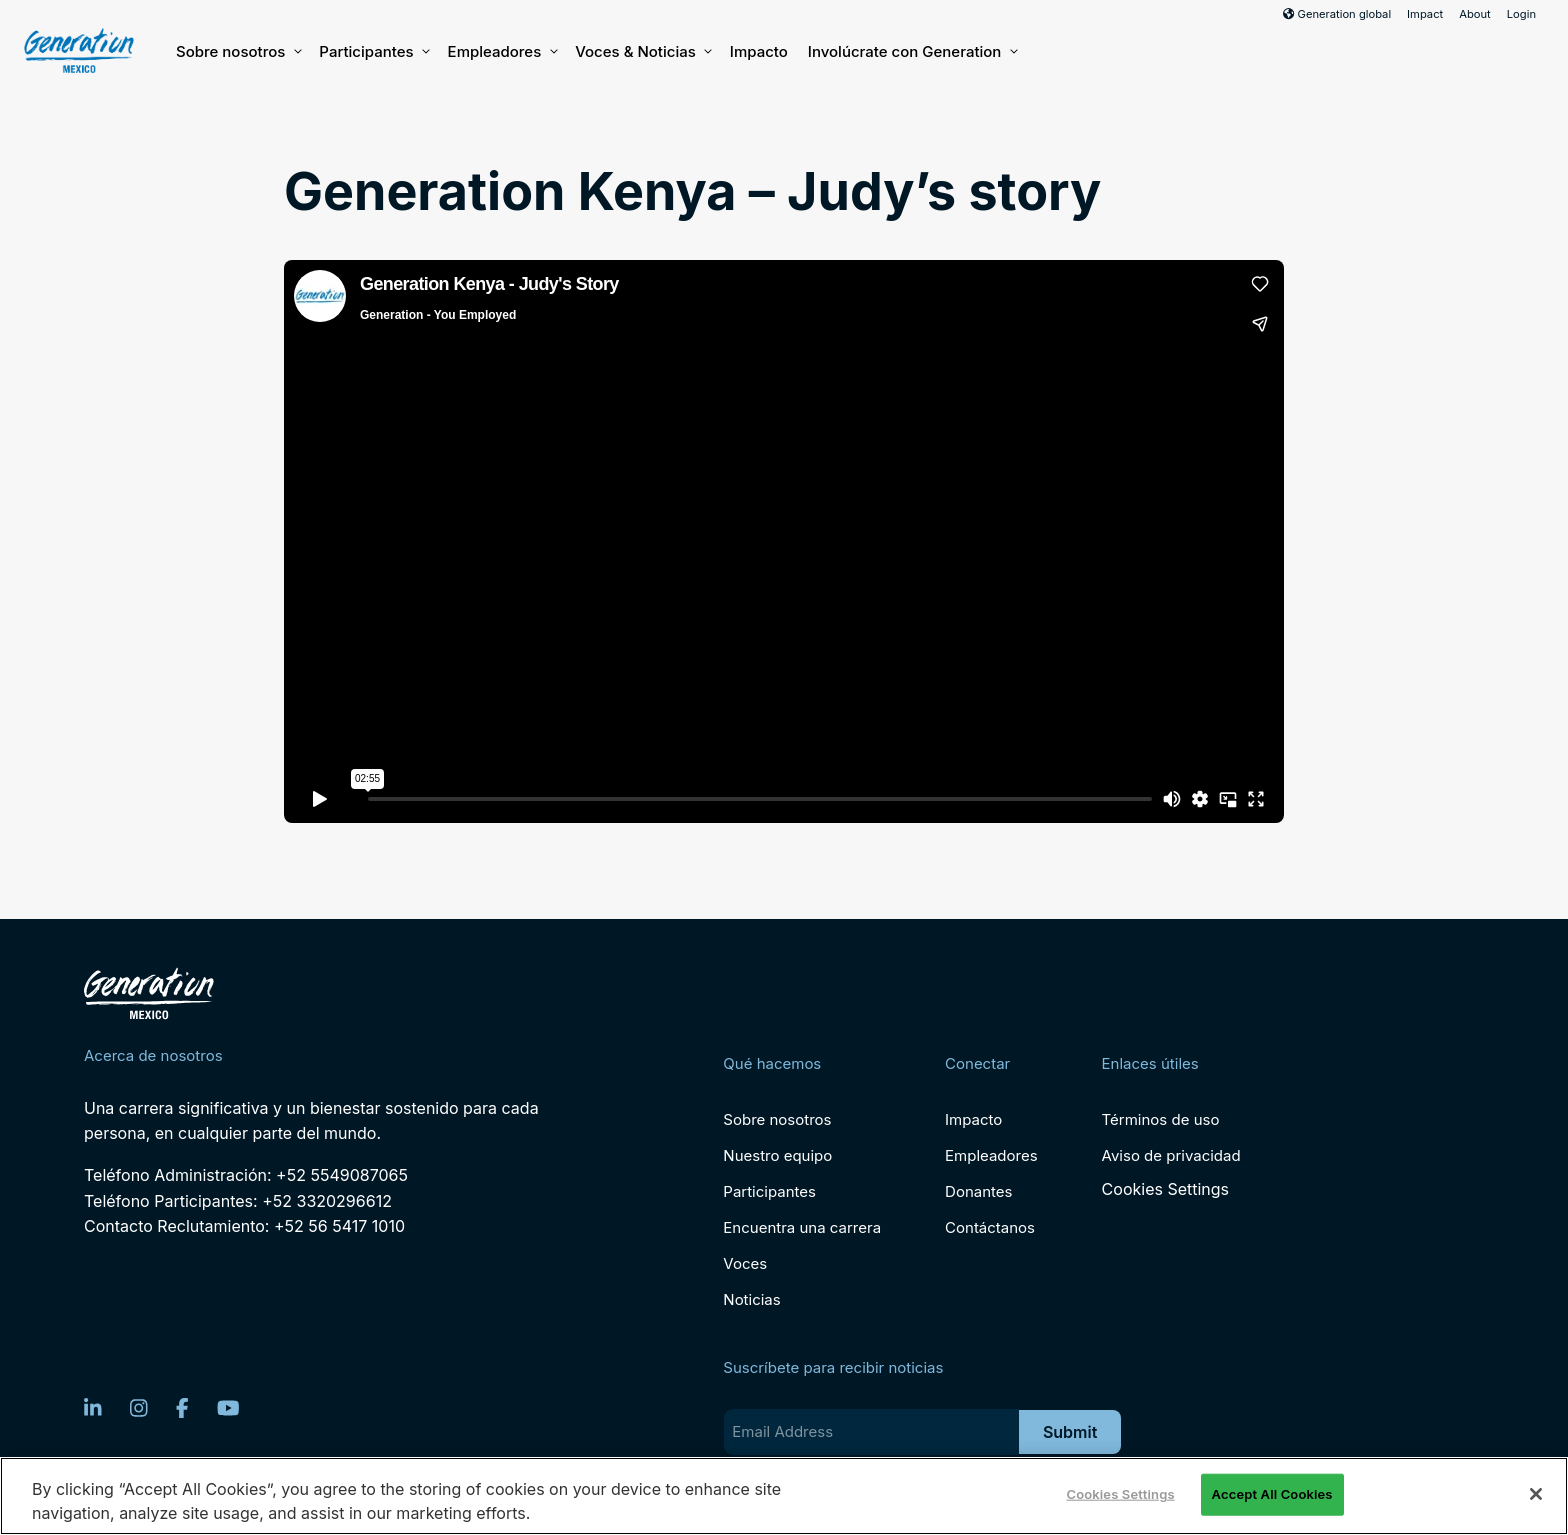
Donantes (978, 1191)
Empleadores (502, 52)
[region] (784, 1496)
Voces (745, 1263)
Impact (1425, 14)
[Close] (1536, 1494)
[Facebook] (182, 1408)
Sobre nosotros (237, 52)
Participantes (373, 52)
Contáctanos (990, 1227)
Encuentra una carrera (802, 1227)
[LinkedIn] (93, 1408)
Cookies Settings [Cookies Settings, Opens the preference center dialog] (1120, 1494)
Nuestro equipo (777, 1155)
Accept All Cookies (1272, 1494)
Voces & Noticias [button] (642, 52)
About (1475, 14)
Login (1521, 14)
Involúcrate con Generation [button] (912, 52)
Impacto (759, 51)
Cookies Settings (1165, 1189)
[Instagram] (139, 1408)
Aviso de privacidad (1171, 1155)
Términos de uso (1161, 1119)
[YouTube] (228, 1408)
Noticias (751, 1299)
